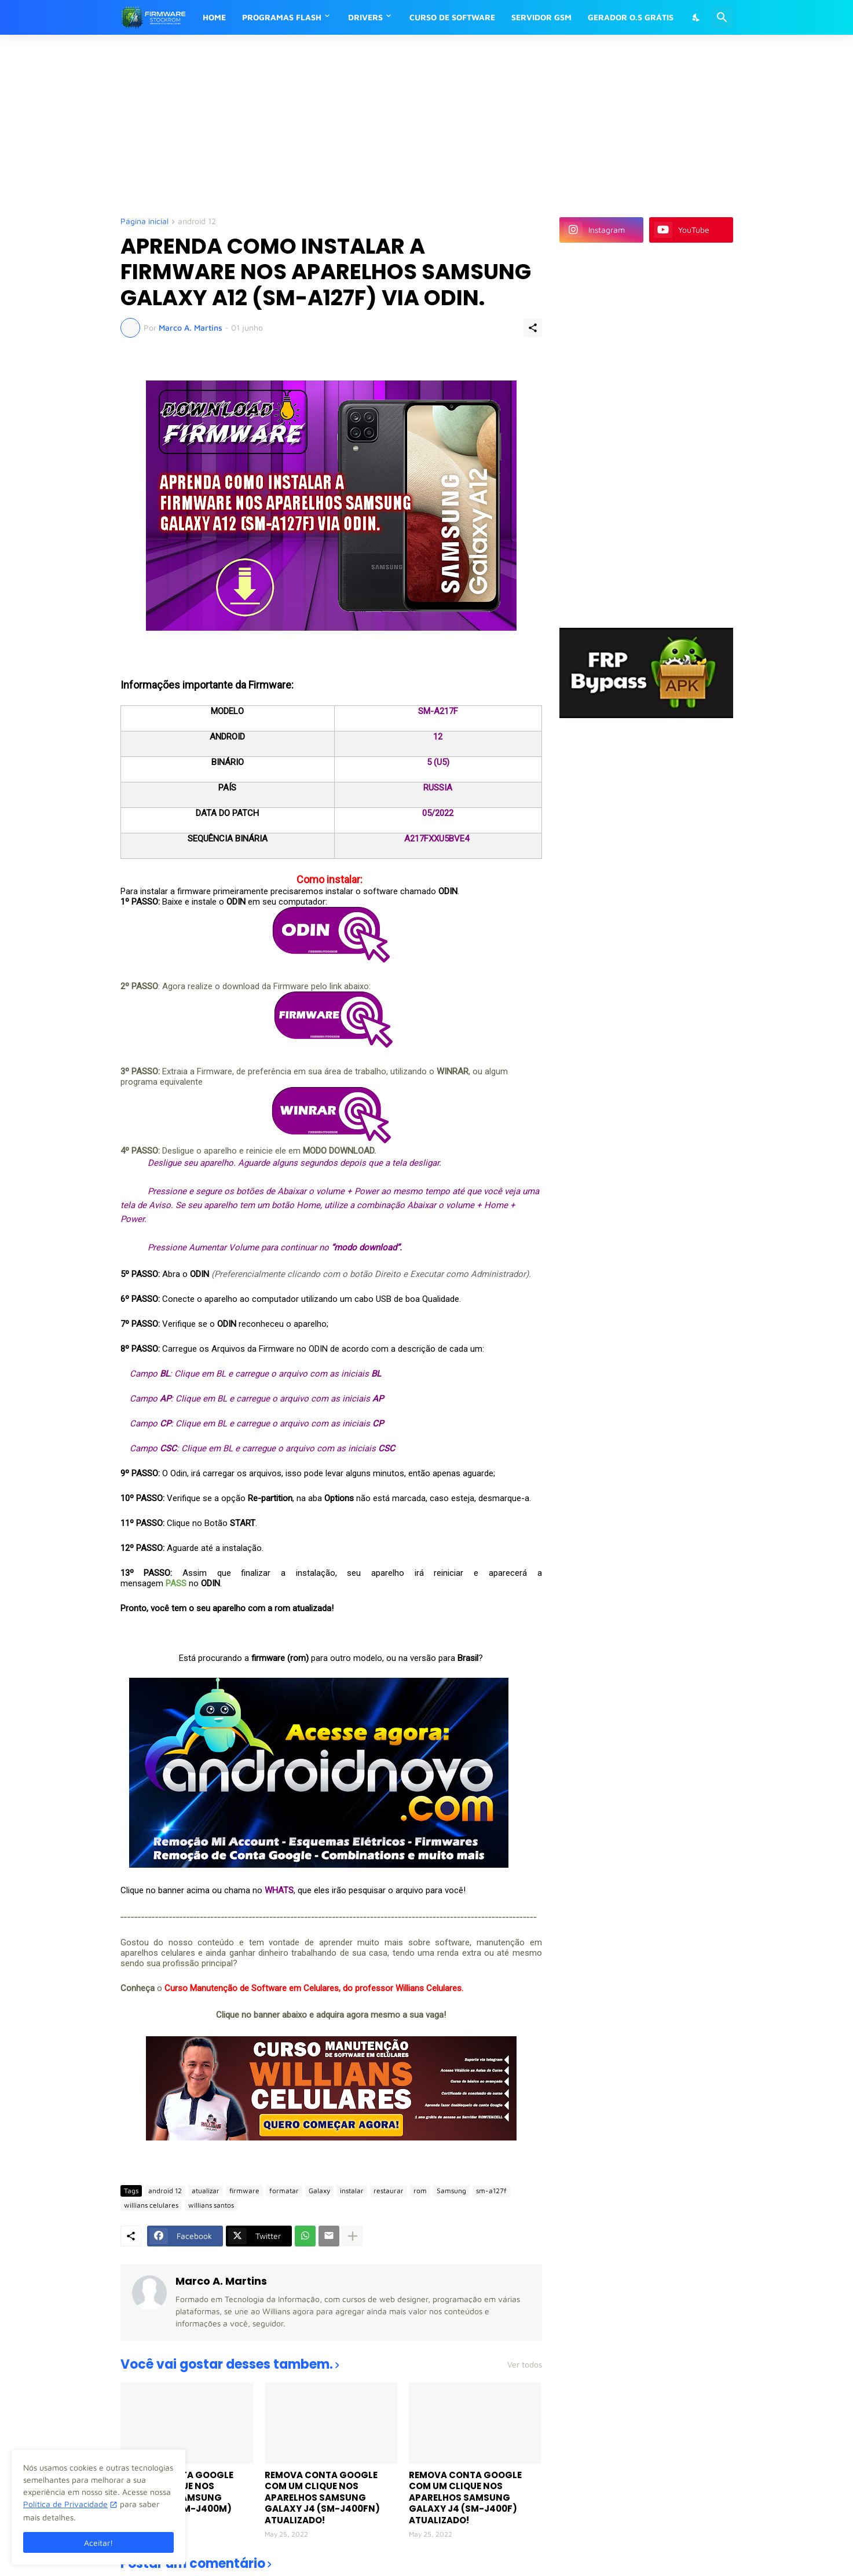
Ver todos (524, 2365)
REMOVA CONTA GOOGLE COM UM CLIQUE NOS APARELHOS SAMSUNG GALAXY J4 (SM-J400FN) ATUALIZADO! (322, 2497)
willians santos (211, 2205)
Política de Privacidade (65, 2504)
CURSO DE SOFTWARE (452, 17)
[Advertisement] (401, 124)
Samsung (451, 2190)
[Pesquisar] (722, 17)
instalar (352, 2190)
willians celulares (151, 2205)
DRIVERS (365, 17)
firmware (244, 2190)
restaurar (389, 2190)
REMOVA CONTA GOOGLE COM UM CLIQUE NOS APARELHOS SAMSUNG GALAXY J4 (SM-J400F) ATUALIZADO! (465, 2497)
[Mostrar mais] (352, 2236)
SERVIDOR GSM (541, 17)
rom (420, 2190)
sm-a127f (491, 2190)
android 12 (197, 221)
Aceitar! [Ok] (98, 2543)
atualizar (205, 2190)
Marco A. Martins (221, 2281)
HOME (214, 17)
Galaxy (319, 2190)
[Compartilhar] (532, 328)
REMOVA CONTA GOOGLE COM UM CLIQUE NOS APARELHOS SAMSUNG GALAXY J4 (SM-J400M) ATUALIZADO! (176, 2497)
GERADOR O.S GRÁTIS (630, 17)
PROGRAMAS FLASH (281, 17)
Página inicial (144, 221)
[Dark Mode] (696, 17)
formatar (284, 2190)
